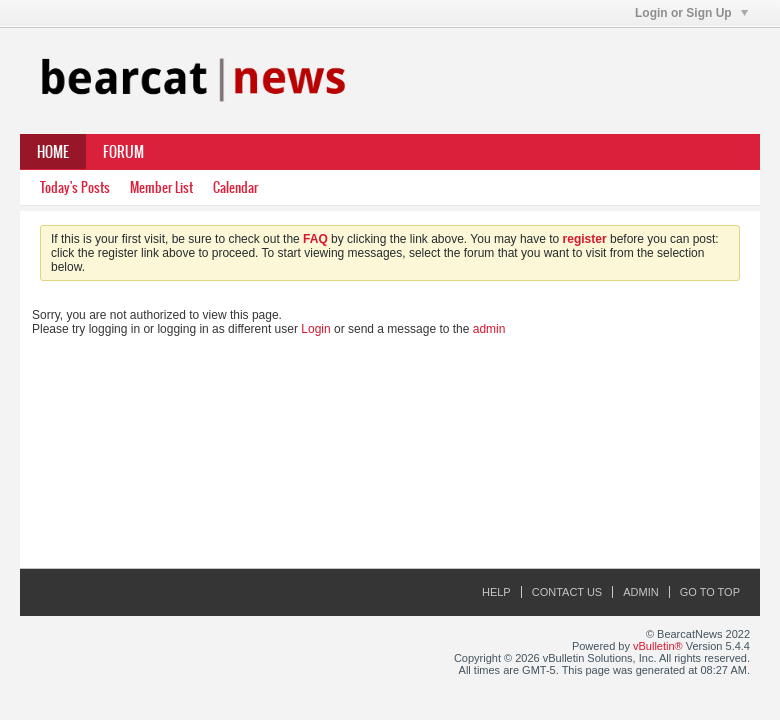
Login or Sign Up (691, 13)
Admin (640, 592)
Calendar (235, 187)
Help (496, 592)
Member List (161, 187)
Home (53, 152)
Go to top (710, 592)
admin (489, 329)
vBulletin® (658, 646)
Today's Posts (75, 187)
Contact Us (567, 592)
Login (315, 329)
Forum (123, 152)
